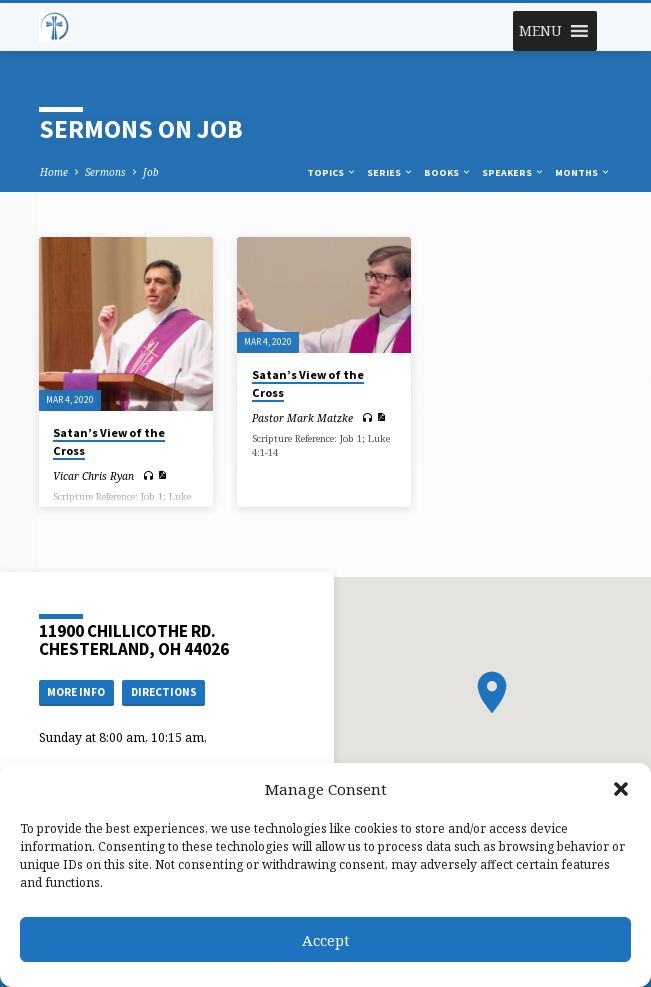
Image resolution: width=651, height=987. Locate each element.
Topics (332, 172)
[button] (621, 789)
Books (448, 172)
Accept (326, 940)
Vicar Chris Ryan (93, 476)
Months (583, 172)
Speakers (513, 172)
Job (151, 172)
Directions (164, 692)
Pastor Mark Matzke (302, 418)
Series (390, 172)
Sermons (105, 172)
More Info (76, 692)
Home (54, 172)
